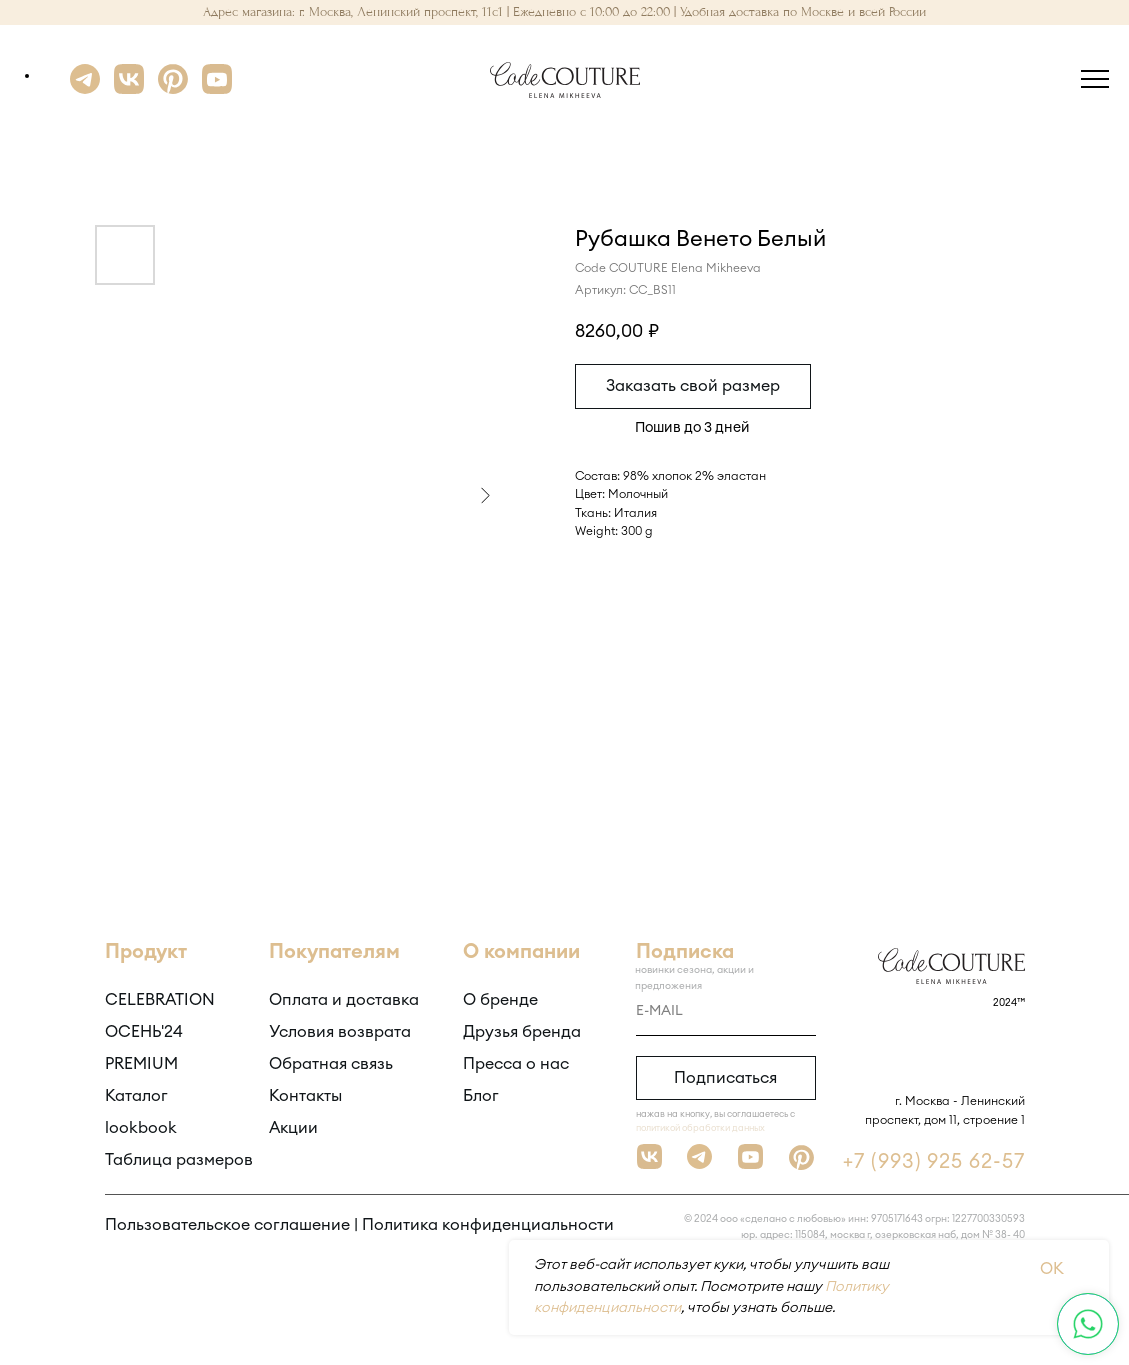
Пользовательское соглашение (227, 1225)
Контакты (305, 1096)
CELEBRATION (160, 1000)
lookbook (141, 1128)
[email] (726, 1011)
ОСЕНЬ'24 (144, 1032)
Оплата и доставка (344, 1000)
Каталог (136, 1096)
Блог (481, 1096)
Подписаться (725, 1078)
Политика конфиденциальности (488, 1225)
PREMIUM (141, 1064)
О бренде (500, 1000)
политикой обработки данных (700, 1128)
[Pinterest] (173, 89)
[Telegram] (85, 89)
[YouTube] (217, 89)
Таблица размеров (179, 1160)
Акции (293, 1128)
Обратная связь (331, 1064)
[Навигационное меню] (1095, 80)
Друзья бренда (522, 1032)
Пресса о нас (516, 1064)
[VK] (129, 89)
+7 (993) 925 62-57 (934, 1162)
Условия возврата (340, 1032)
